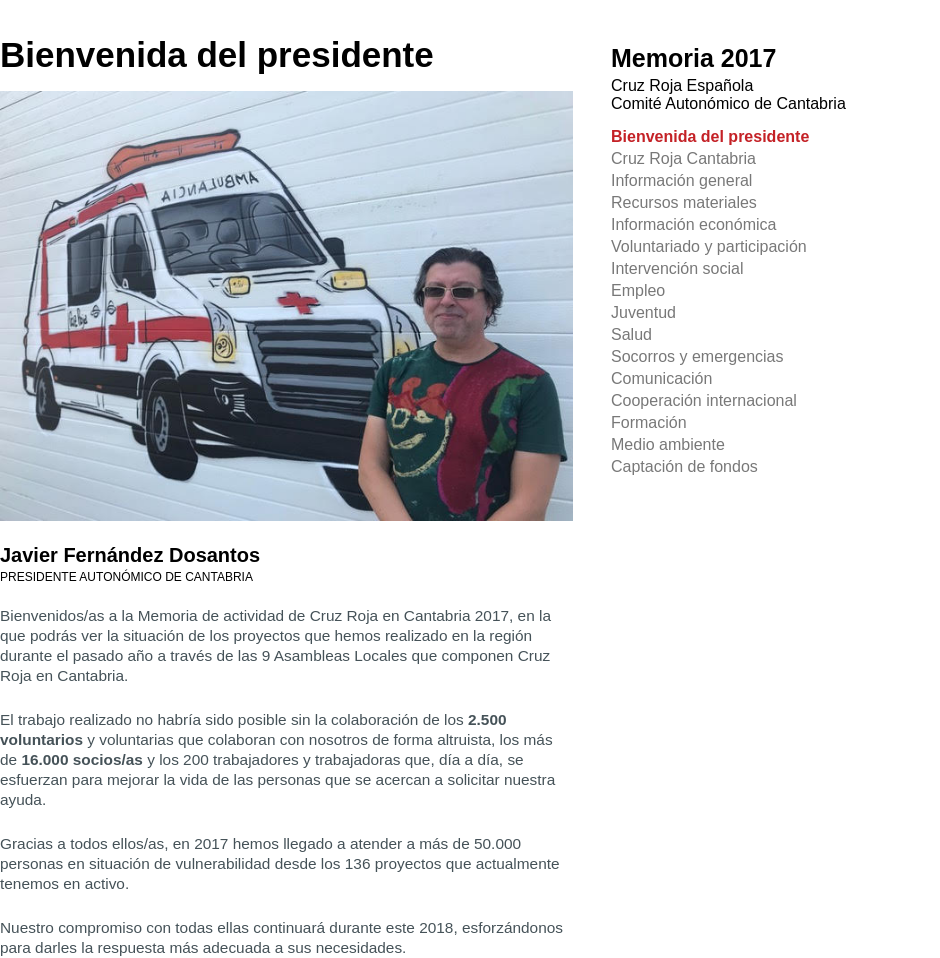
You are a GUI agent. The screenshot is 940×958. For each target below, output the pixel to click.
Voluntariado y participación (709, 246)
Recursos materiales (684, 202)
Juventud (643, 312)
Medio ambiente (668, 444)
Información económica (693, 224)
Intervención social (677, 268)
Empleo (638, 290)
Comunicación (661, 378)
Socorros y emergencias (697, 356)
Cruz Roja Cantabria (683, 158)
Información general (681, 180)
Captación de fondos (684, 466)
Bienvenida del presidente (710, 136)
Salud (631, 334)
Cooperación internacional (704, 400)
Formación (649, 422)
